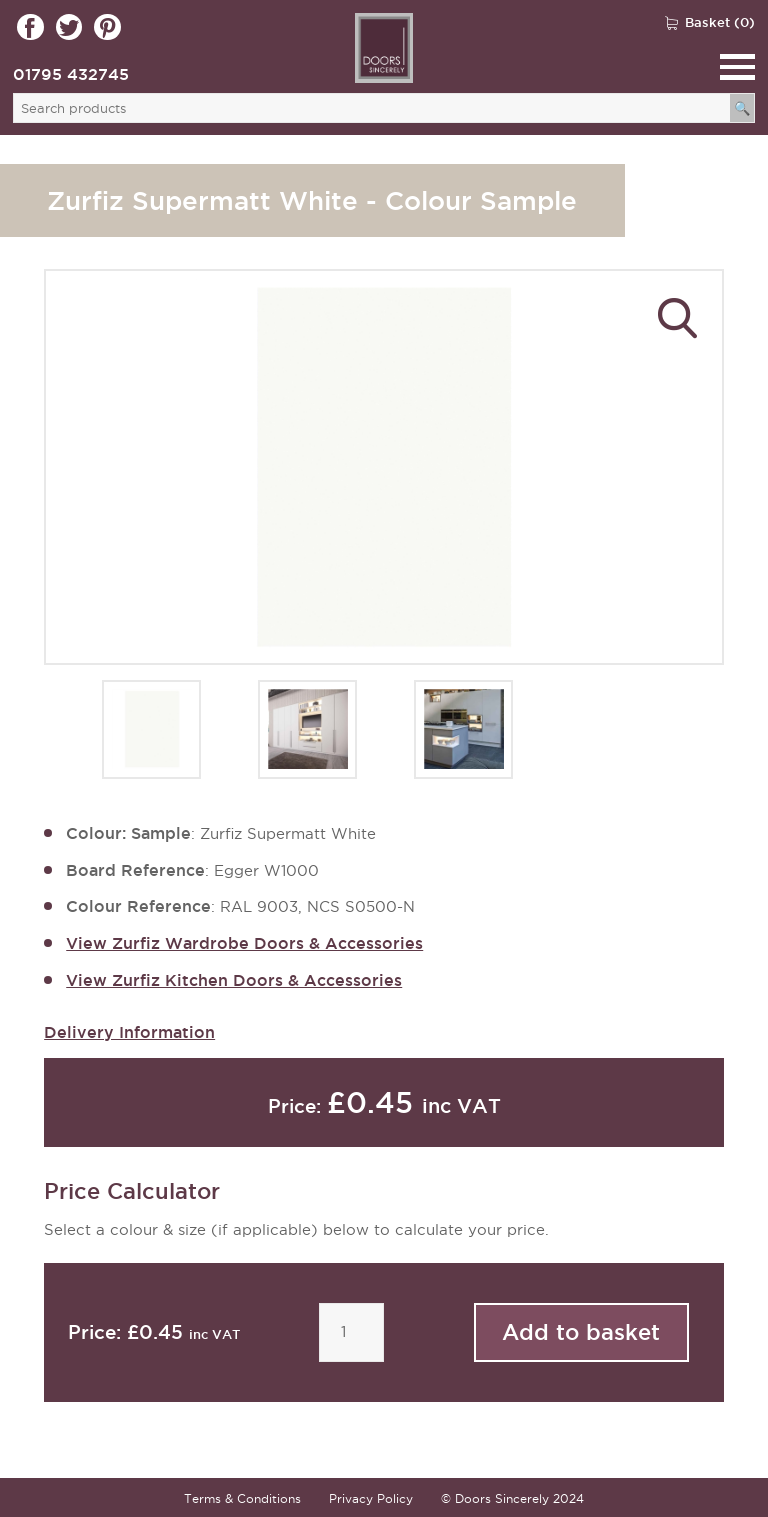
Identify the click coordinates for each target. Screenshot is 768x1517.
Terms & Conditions (242, 1498)
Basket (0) (720, 22)
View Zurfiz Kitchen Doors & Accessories (234, 980)
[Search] (742, 108)
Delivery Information (129, 1032)
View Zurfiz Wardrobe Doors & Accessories (244, 943)
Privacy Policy (371, 1498)
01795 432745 (71, 74)
